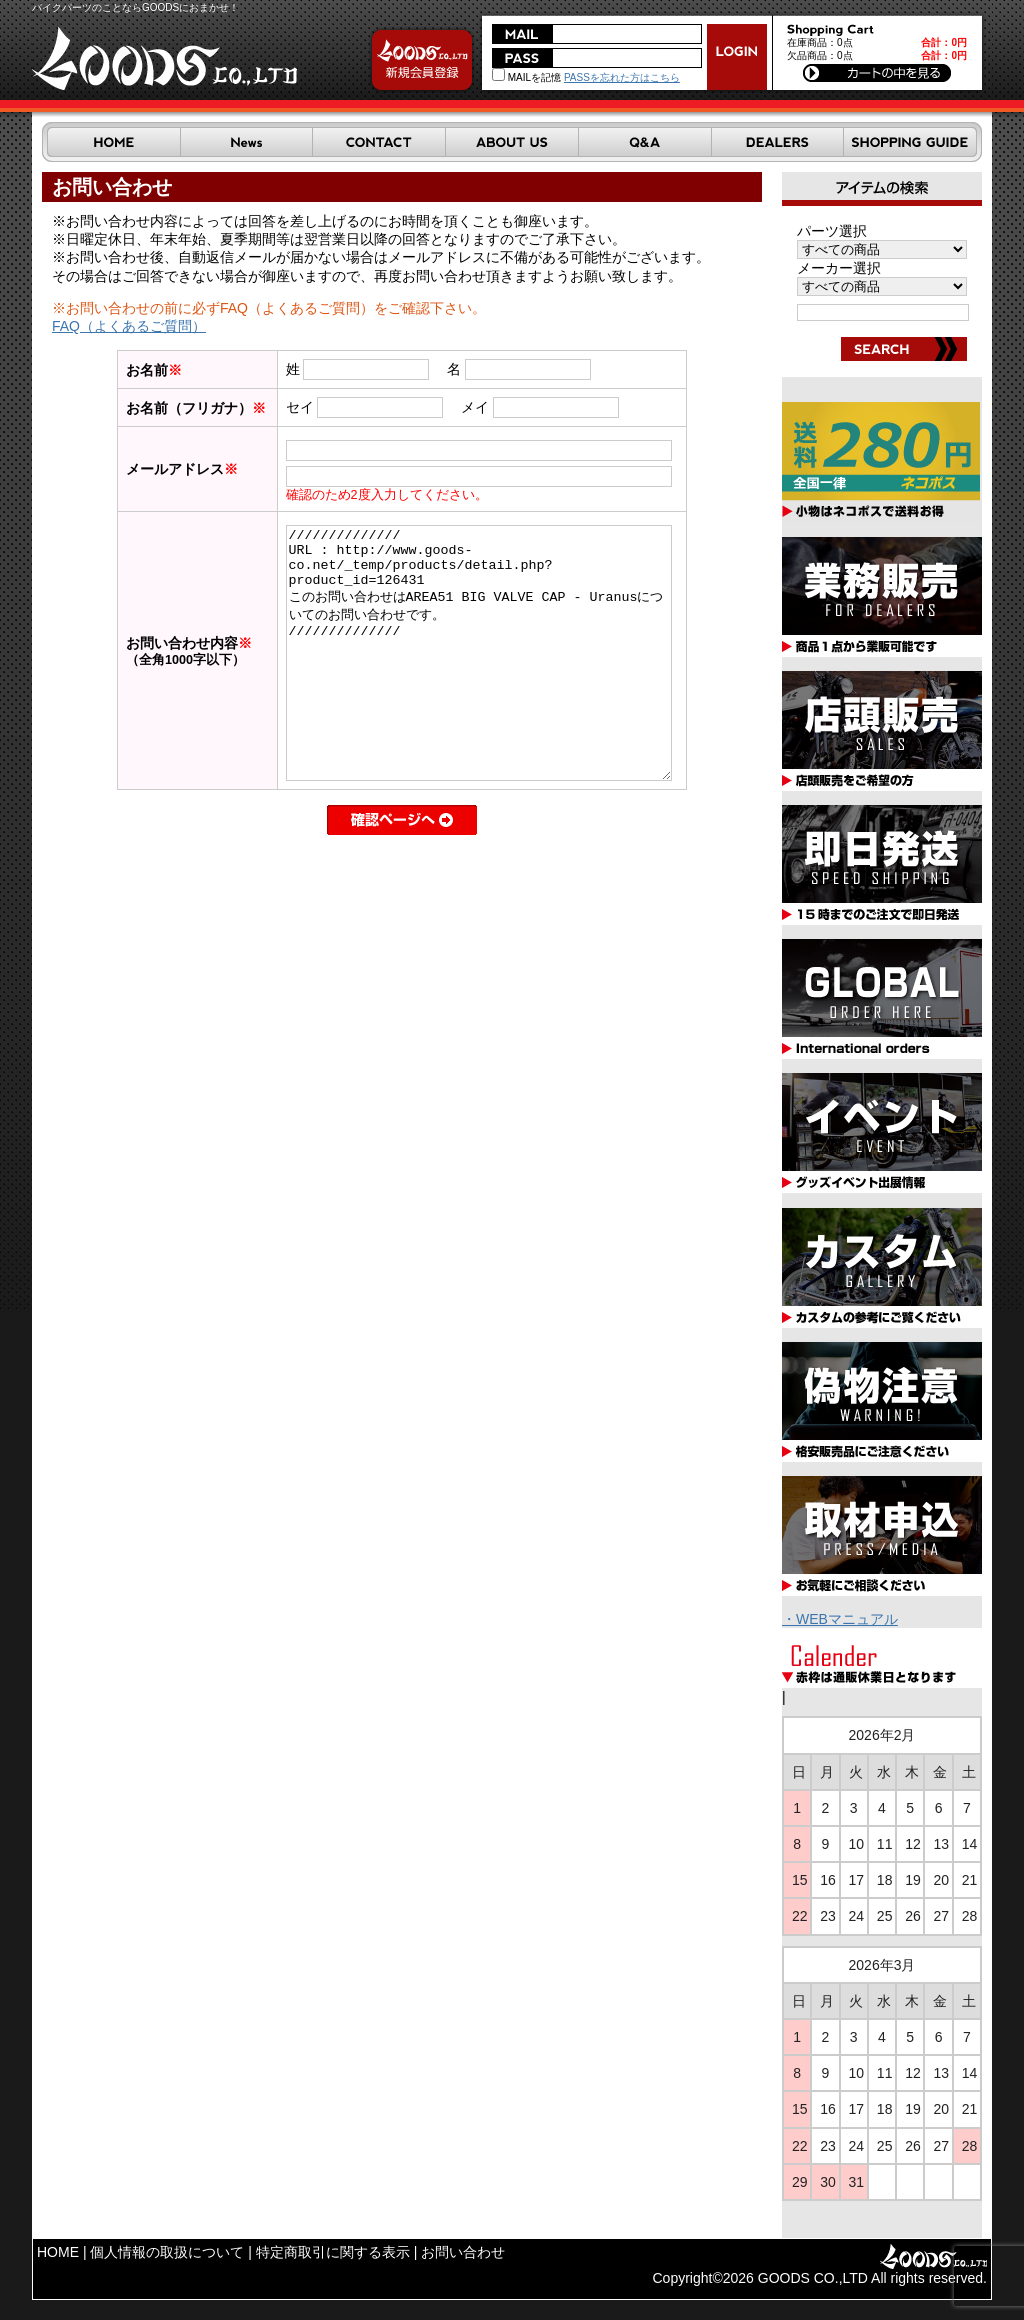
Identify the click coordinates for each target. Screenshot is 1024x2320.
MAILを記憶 (526, 77)
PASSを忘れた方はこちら (622, 77)
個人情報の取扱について (167, 2252)
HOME (58, 2252)
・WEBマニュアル (840, 1619)
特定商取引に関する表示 (333, 2252)
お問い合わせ (463, 2252)
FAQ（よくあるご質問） (129, 326)
